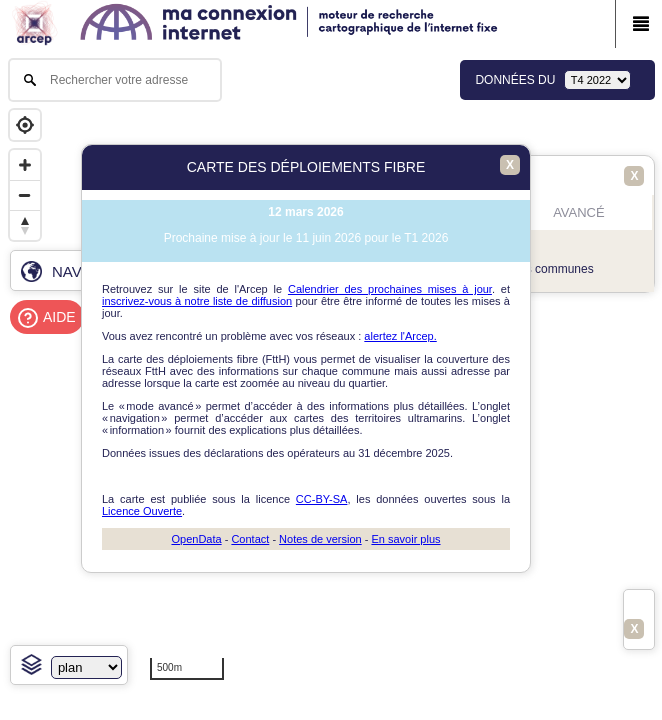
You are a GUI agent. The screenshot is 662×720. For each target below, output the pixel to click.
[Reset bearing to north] (25, 225)
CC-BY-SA (322, 499)
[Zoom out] (25, 195)
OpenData (196, 539)
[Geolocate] (25, 125)
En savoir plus (405, 539)
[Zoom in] (25, 165)
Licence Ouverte (142, 511)
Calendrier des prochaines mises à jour (390, 289)
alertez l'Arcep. (400, 336)
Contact (250, 539)
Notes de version (320, 539)
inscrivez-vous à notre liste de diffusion (197, 301)
